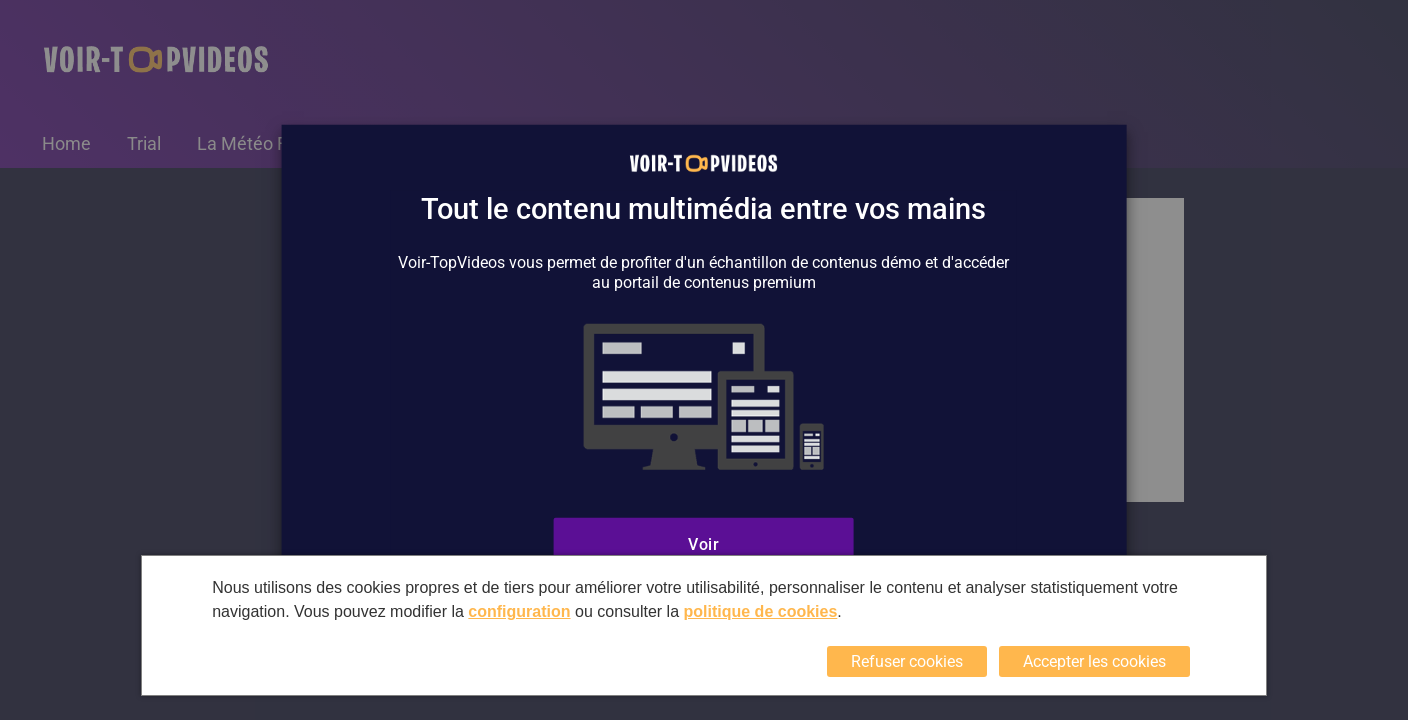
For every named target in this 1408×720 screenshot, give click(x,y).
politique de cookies (761, 611)
